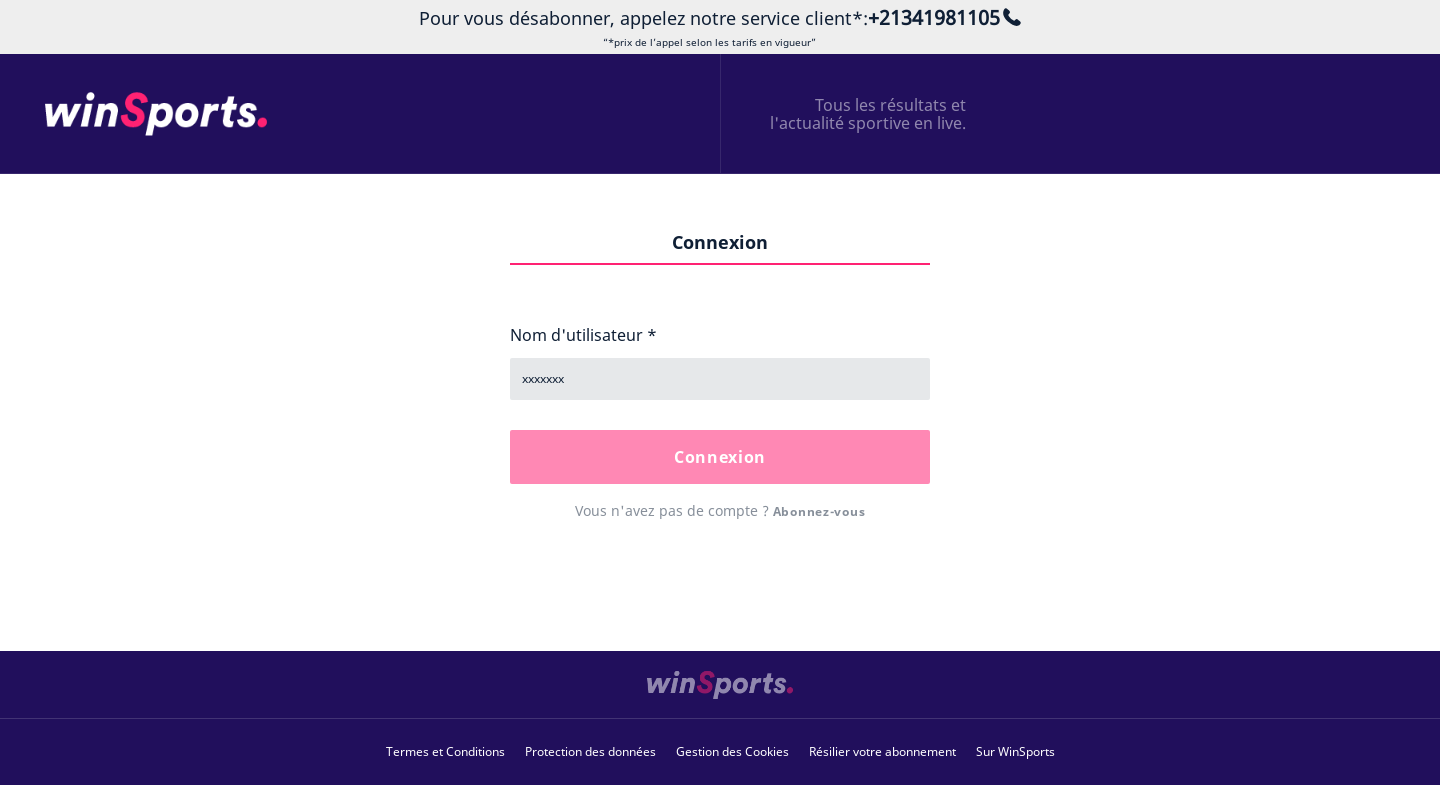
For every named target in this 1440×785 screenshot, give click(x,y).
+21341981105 (934, 17)
